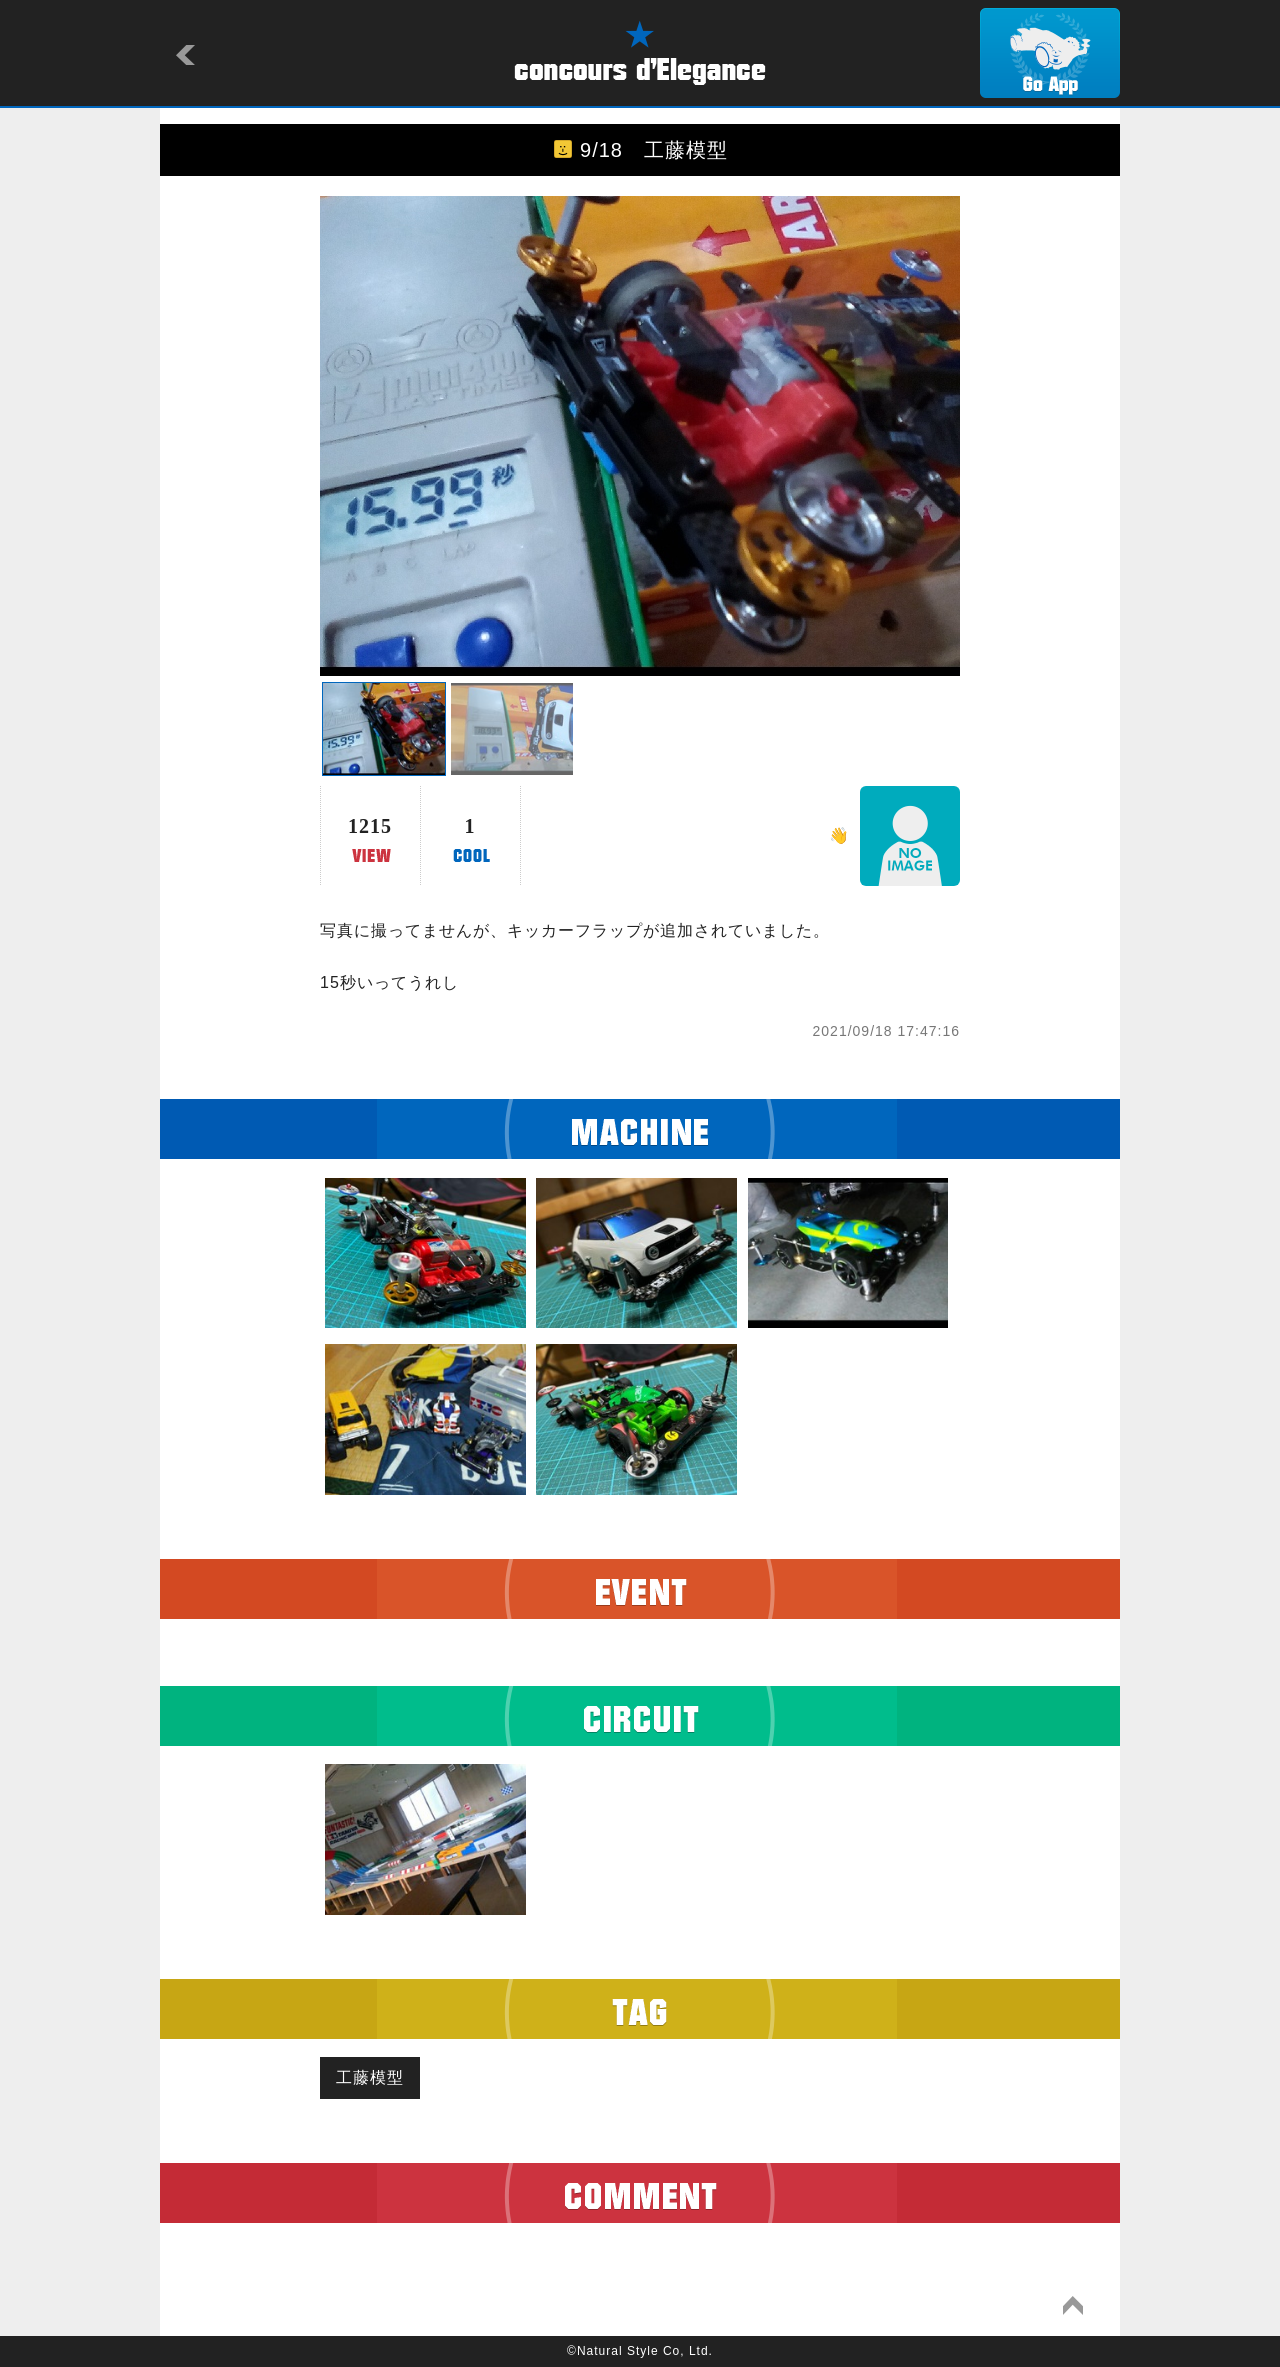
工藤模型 (370, 2077)
